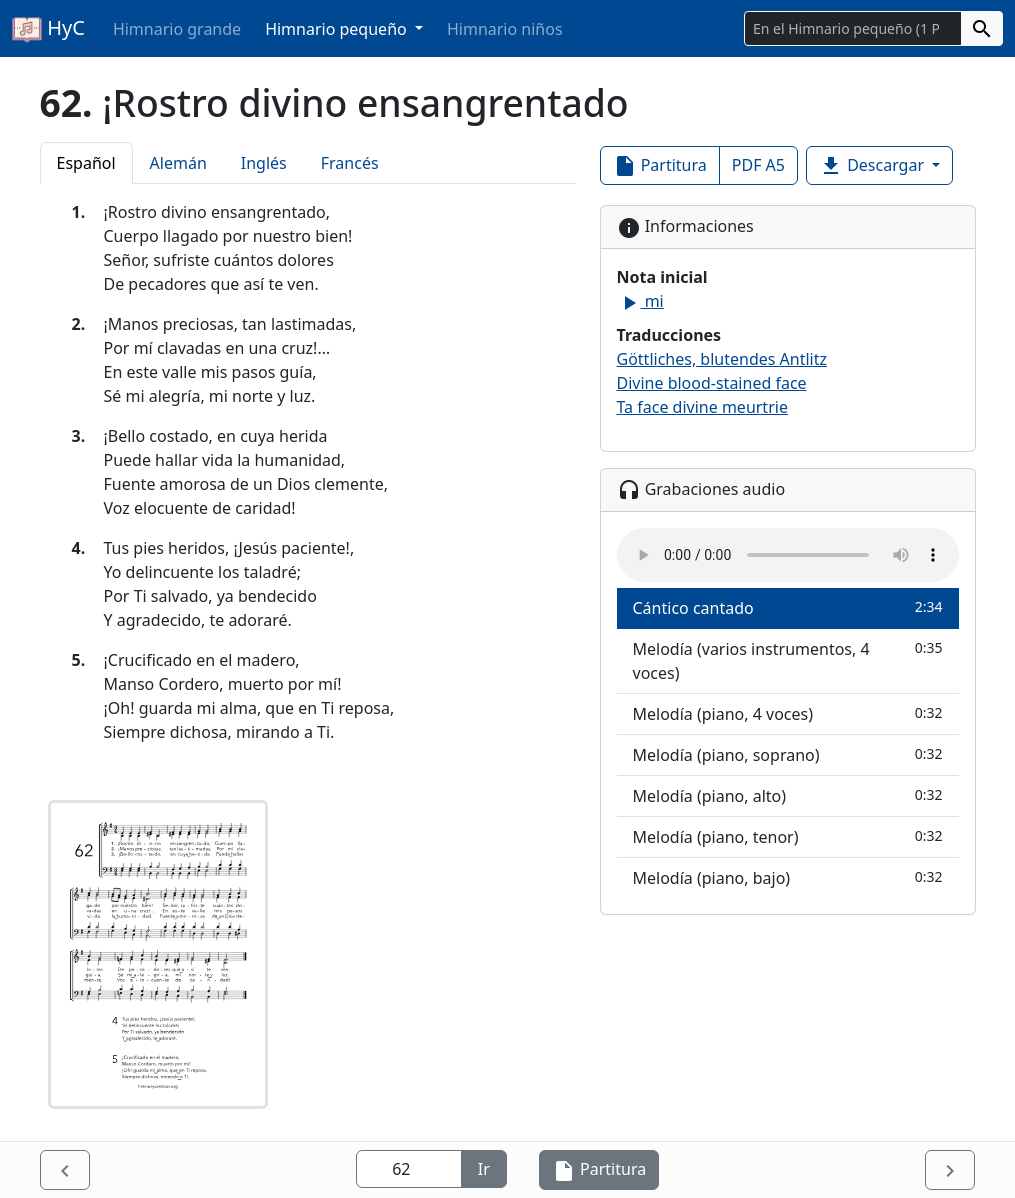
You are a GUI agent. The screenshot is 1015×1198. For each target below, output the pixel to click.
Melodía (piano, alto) (788, 795)
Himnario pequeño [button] (338, 29)
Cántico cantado (788, 607)
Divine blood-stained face (712, 383)
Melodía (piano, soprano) (788, 754)
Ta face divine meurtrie (702, 407)
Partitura (660, 166)
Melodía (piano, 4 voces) (788, 713)
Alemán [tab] (178, 163)
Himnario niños (505, 29)
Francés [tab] (350, 163)
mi (640, 301)
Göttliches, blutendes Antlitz (722, 359)
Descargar (873, 166)
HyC (48, 29)
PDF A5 (758, 165)
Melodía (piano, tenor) (788, 836)
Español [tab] (86, 163)
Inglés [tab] (264, 163)
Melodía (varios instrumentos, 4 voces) (788, 660)
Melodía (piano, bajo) (788, 877)
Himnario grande (177, 29)
